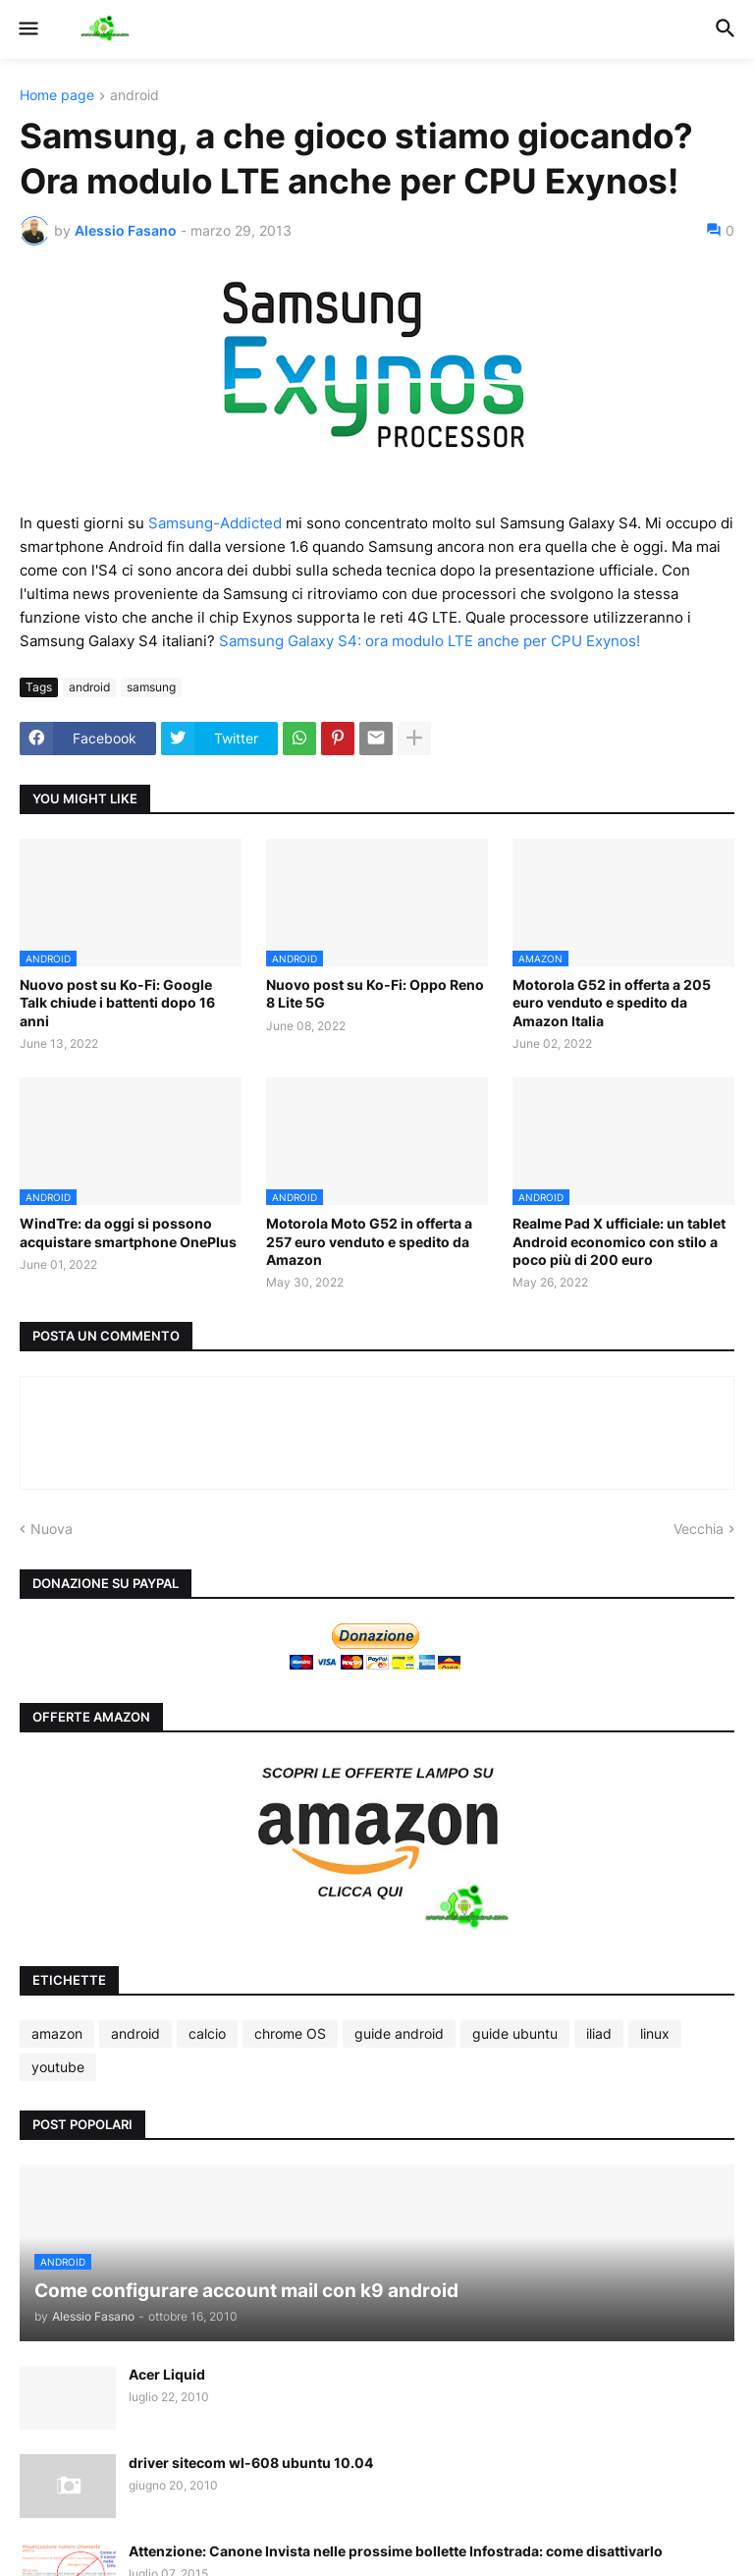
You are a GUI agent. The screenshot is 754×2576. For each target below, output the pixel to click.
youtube (57, 2066)
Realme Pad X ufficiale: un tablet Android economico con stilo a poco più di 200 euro (619, 1241)
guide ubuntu (515, 2033)
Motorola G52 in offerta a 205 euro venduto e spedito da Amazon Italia (611, 1002)
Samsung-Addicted (215, 523)
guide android (399, 2033)
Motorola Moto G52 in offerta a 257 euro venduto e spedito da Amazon (369, 1241)
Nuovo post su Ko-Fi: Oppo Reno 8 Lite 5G (375, 993)
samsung (151, 687)
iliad (599, 2033)
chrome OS (290, 2033)
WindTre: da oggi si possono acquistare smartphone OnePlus (128, 1232)
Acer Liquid (167, 2374)
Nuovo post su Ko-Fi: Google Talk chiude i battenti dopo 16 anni (117, 1002)
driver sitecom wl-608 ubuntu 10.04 (251, 2462)
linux (655, 2033)
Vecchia (698, 1528)
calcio (207, 2033)
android (134, 95)
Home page (57, 95)
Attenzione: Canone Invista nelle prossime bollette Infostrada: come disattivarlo (396, 2551)
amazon (56, 2033)
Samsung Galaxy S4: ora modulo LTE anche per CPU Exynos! (429, 640)
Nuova (51, 1528)
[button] (27, 29)
